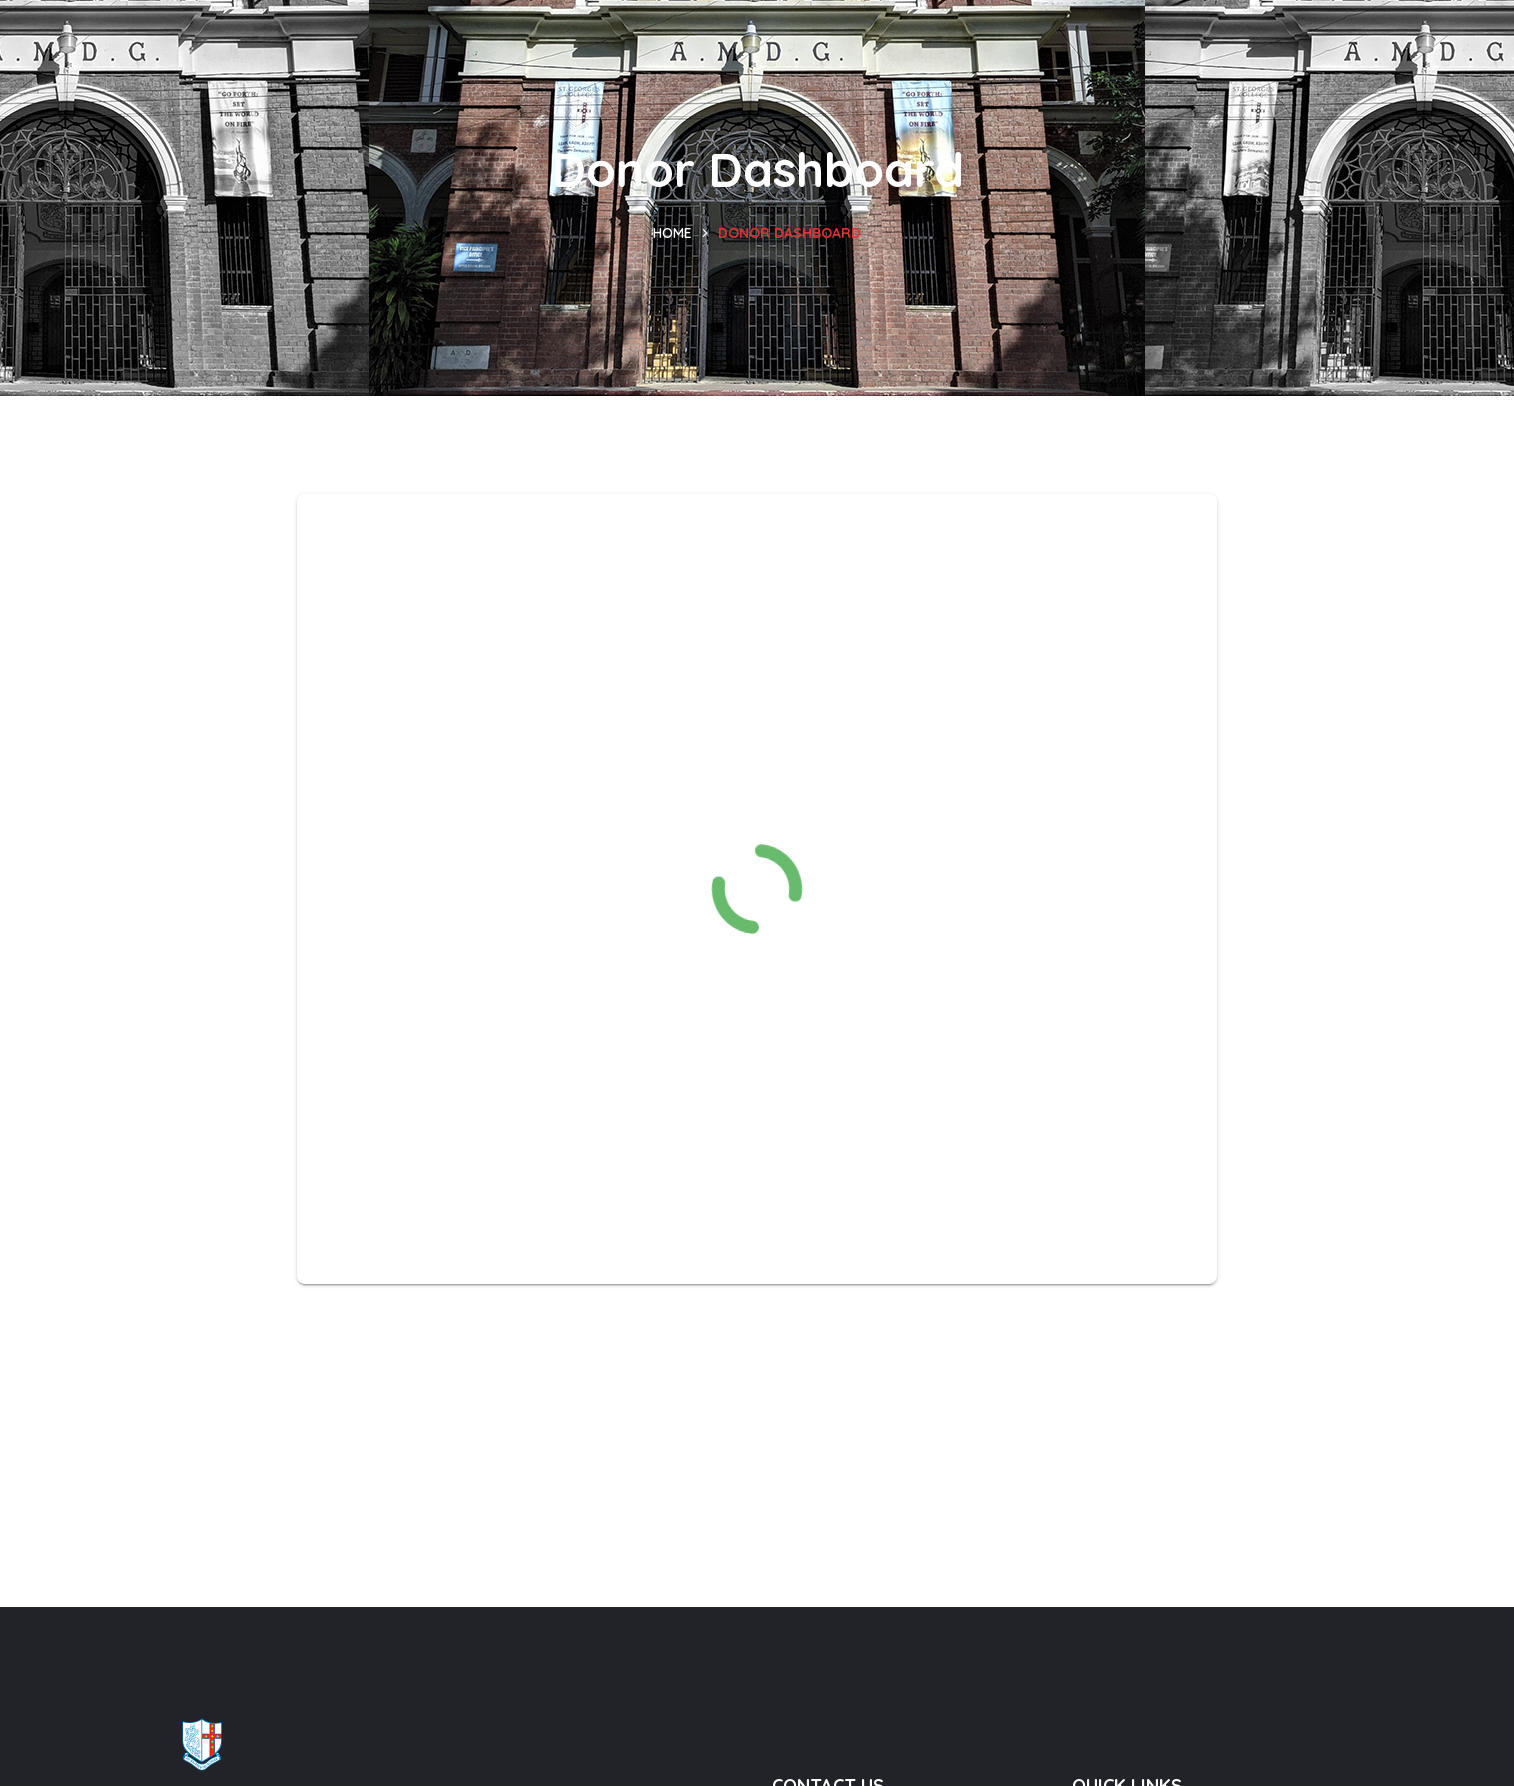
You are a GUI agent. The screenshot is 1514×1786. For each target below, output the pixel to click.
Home (672, 233)
